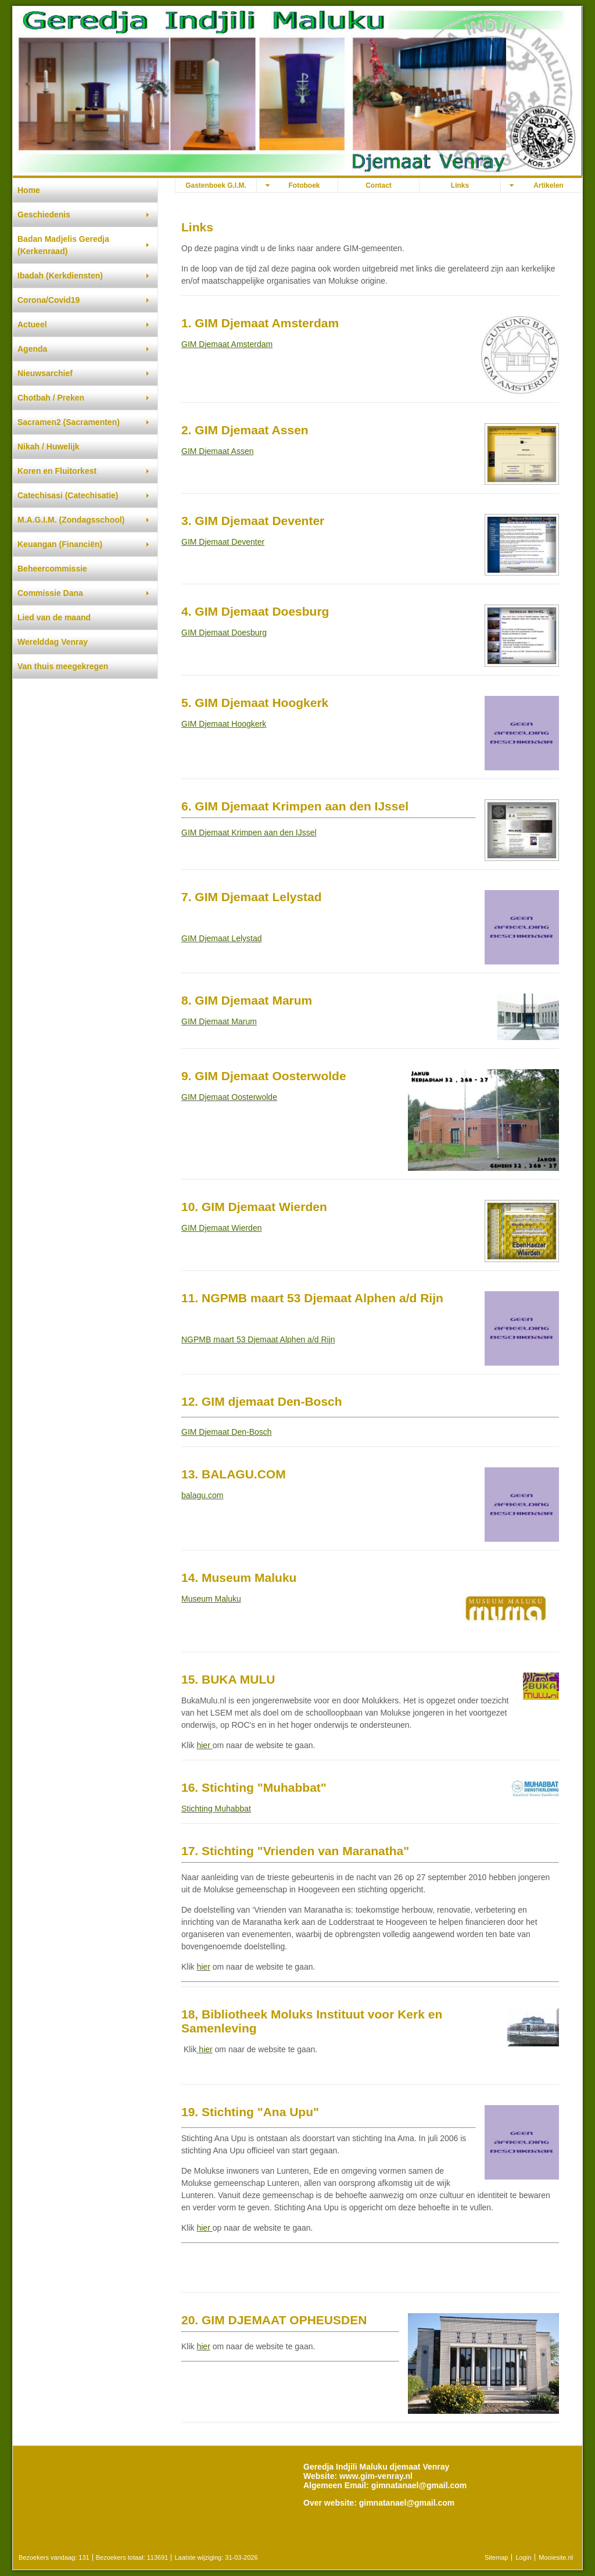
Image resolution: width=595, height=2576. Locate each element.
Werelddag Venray (52, 641)
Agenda (32, 348)
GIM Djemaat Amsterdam (227, 344)
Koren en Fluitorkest (56, 471)
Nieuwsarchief (45, 373)
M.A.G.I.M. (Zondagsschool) (70, 519)
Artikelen (548, 185)
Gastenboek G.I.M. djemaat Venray (215, 186)
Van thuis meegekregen (62, 666)
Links (460, 185)
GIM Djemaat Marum (219, 1021)
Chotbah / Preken (50, 397)
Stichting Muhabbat (216, 1808)
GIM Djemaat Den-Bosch (226, 1432)
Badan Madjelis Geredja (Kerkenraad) (63, 245)
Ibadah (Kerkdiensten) (60, 275)
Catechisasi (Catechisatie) (68, 495)
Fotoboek (304, 185)
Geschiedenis (43, 214)
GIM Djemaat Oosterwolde (229, 1097)
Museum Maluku (211, 1598)
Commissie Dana (50, 593)
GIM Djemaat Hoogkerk (223, 723)
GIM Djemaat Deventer (222, 541)
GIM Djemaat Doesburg (224, 632)
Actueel (32, 324)
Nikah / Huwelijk (48, 446)
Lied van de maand (54, 617)
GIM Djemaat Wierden (221, 1227)
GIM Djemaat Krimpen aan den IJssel (249, 832)
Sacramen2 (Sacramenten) (68, 422)
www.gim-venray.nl (376, 2476)
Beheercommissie (52, 568)
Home (28, 190)
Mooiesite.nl (556, 2557)
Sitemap (496, 2557)
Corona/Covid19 (48, 300)
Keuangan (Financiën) (59, 544)
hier (203, 1745)
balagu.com (202, 1495)
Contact (378, 185)
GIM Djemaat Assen (217, 451)
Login (523, 2557)
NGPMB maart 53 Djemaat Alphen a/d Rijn (258, 1339)
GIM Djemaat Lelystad (221, 938)
